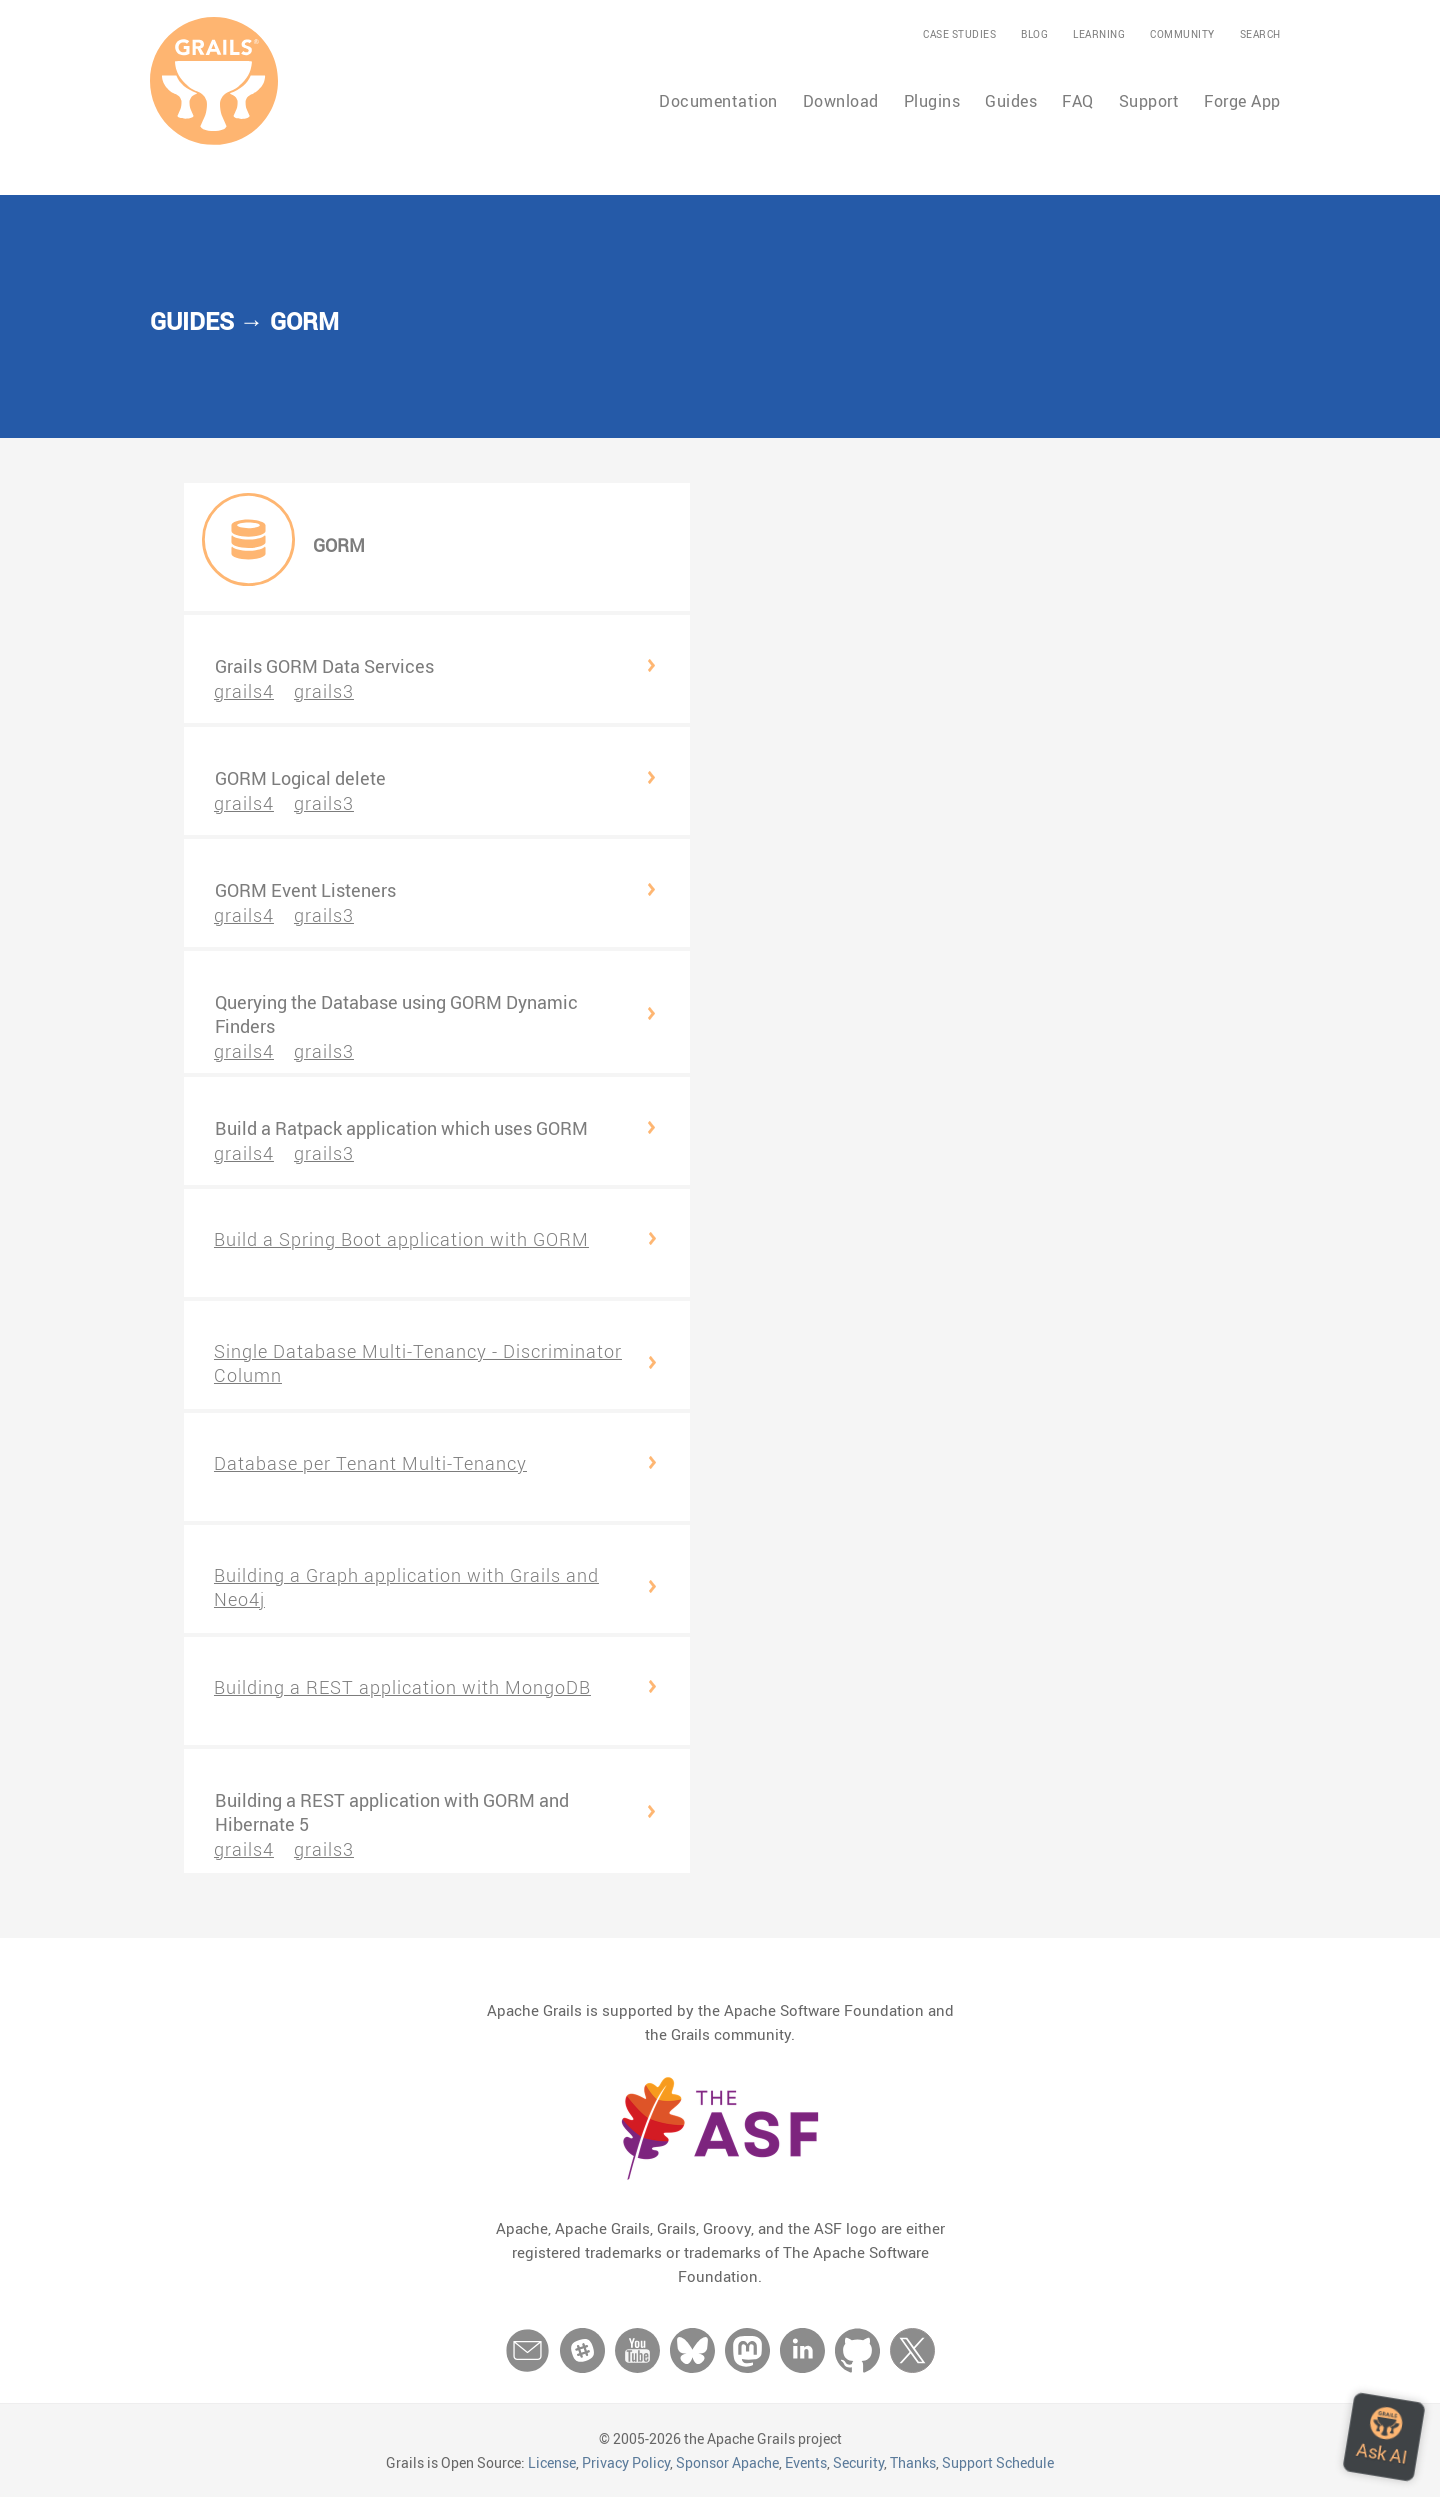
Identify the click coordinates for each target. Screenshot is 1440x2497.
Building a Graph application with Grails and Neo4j (406, 1587)
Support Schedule (998, 2462)
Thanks (913, 2462)
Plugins (932, 101)
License (552, 2462)
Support (1149, 101)
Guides (1011, 101)
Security (858, 2462)
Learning (1099, 34)
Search (1260, 34)
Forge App (1242, 101)
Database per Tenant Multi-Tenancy (370, 1463)
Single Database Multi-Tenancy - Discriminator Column (418, 1363)
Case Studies (959, 34)
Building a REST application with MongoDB (402, 1687)
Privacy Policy (626, 2462)
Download (841, 101)
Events (806, 2462)
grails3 (324, 691)
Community (1182, 34)
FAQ (1078, 101)
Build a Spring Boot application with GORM (401, 1239)
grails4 (244, 691)
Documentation (718, 101)
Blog (1034, 34)
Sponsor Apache (727, 2462)
